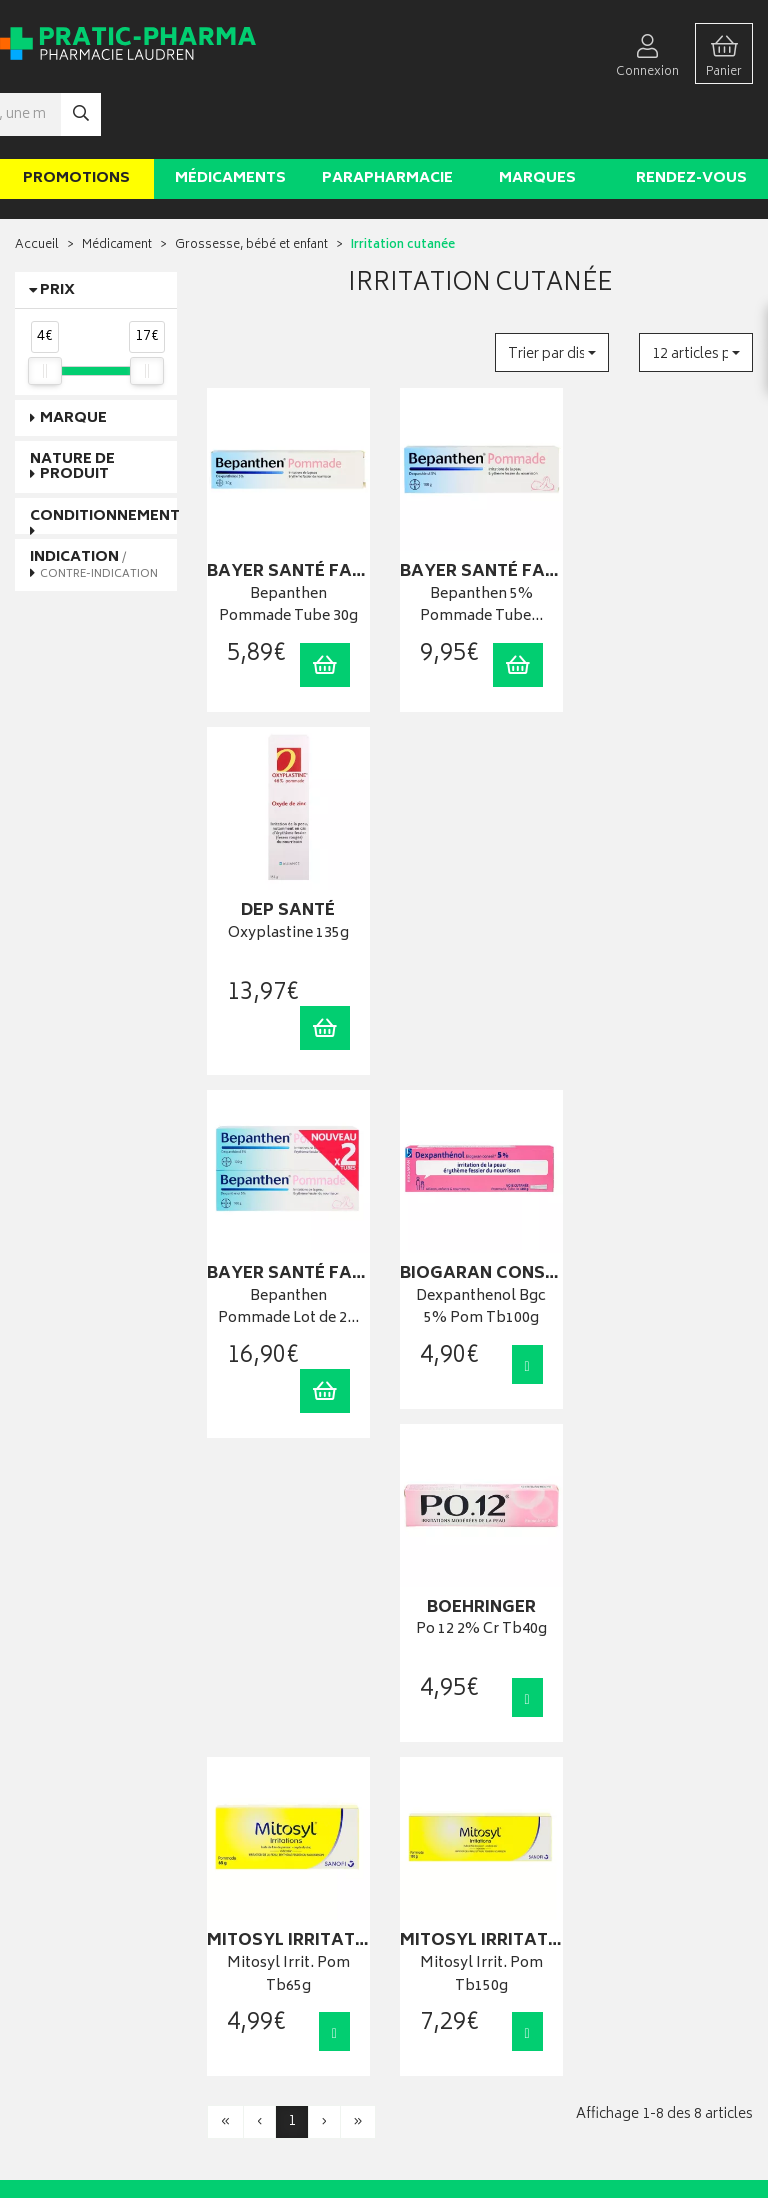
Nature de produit (72, 407)
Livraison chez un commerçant (637, 1814)
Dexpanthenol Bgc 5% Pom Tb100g (480, 907)
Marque (73, 358)
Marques (537, 118)
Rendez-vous (691, 118)
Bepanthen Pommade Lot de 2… (288, 907)
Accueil (37, 185)
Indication (94, 504)
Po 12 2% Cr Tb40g (672, 896)
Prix (57, 230)
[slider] (45, 311)
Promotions (76, 118)
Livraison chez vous (644, 1786)
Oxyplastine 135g (672, 534)
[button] (552, 292)
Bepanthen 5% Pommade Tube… (480, 545)
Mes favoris (429, 1847)
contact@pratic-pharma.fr (84, 1834)
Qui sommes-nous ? (71, 1960)
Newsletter (236, 1847)
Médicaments (230, 118)
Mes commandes (446, 1806)
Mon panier (429, 1826)
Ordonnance (241, 1867)
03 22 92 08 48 (49, 1811)
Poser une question (68, 1980)
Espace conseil (247, 1826)
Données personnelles (269, 1969)
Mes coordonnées (449, 1786)
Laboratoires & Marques (271, 1786)
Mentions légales (253, 1949)
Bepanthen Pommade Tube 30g (288, 545)
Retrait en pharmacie (646, 1765)
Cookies (230, 1990)
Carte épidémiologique (270, 1888)
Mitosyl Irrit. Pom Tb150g (480, 1269)
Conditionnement (105, 456)
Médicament (117, 185)
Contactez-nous (59, 2000)
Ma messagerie (440, 1867)
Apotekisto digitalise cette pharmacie (601, 2139)
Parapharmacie (387, 118)
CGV (219, 1928)
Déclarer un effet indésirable (282, 1908)
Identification (434, 1765)
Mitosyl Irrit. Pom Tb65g (288, 1269)
